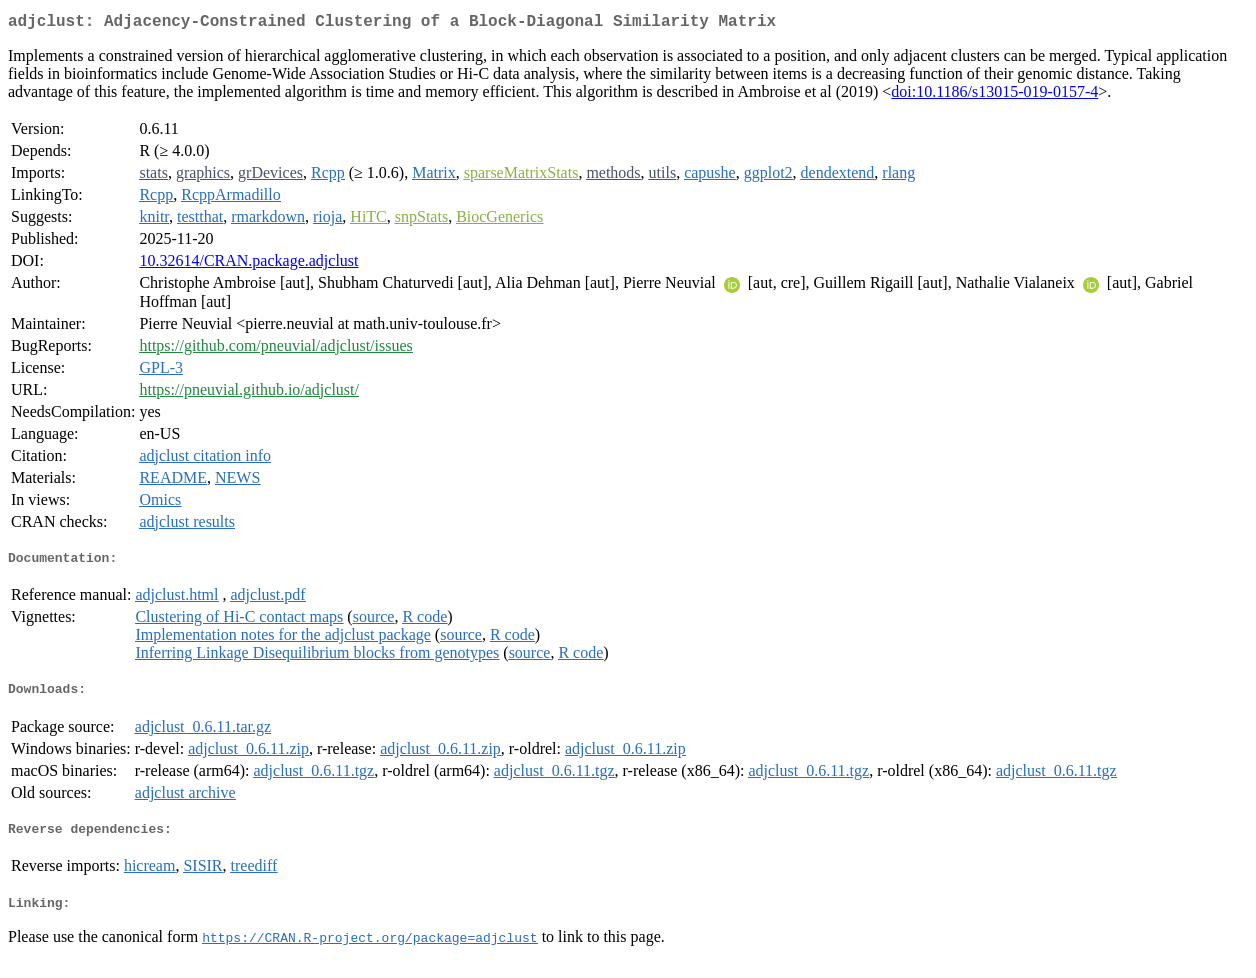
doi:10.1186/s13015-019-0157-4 (994, 95)
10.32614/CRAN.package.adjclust (248, 264)
